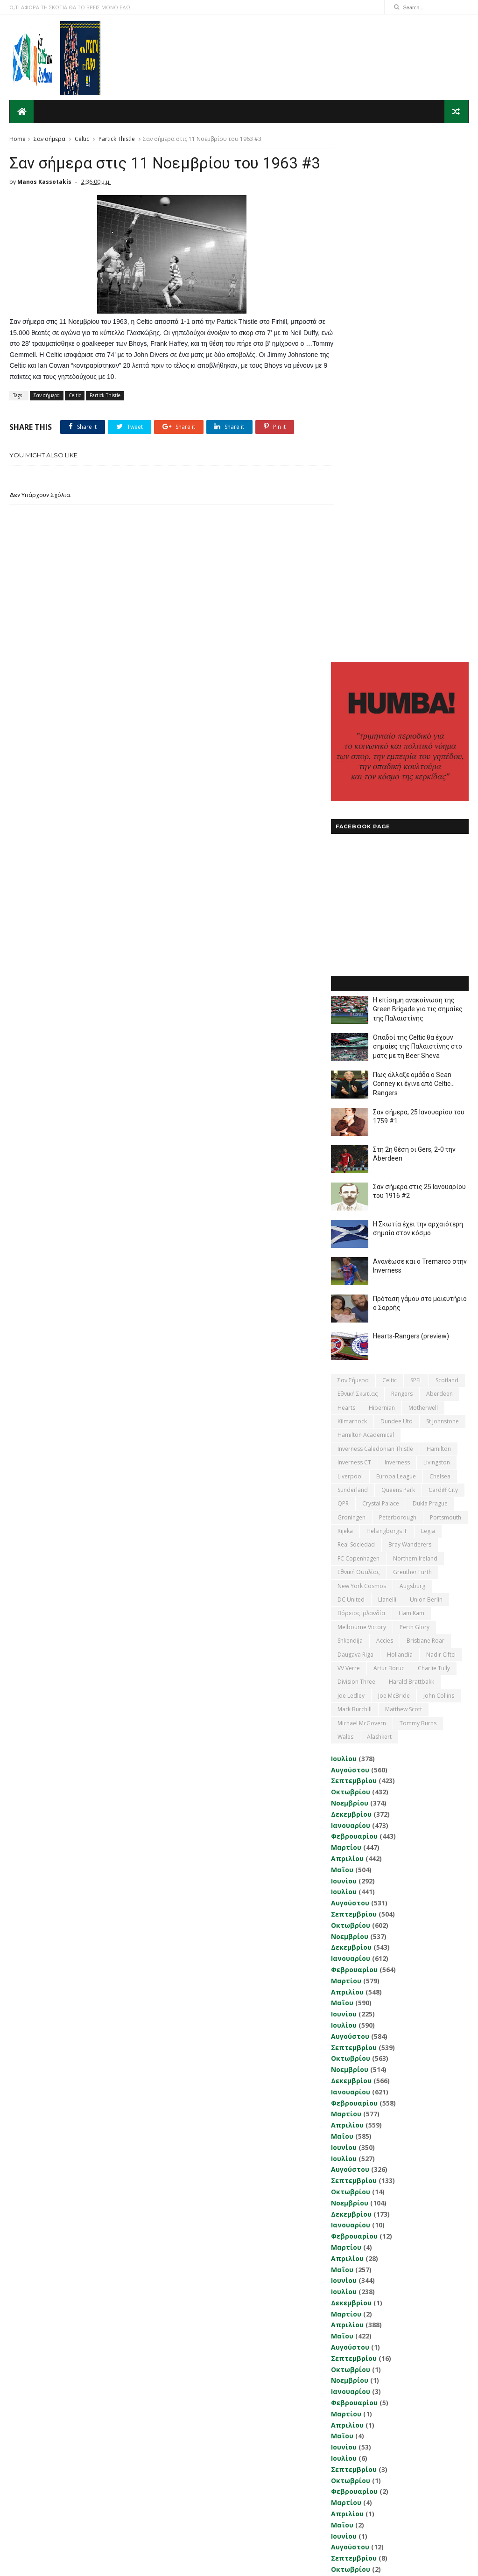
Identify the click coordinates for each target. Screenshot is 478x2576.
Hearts (346, 886)
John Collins (438, 1174)
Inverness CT (354, 941)
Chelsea (439, 955)
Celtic (82, 138)
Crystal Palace (380, 982)
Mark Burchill (354, 1188)
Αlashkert (379, 1215)
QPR (343, 982)
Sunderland (352, 968)
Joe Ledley (351, 1174)
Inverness (397, 941)
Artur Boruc (388, 1146)
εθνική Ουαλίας (358, 1051)
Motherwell (423, 886)
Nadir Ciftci (441, 1133)
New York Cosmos (361, 1064)
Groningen (351, 996)
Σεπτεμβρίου (354, 1259)
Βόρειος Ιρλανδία (361, 1092)
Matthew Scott (403, 1188)
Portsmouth (445, 996)
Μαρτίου (346, 1326)
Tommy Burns (418, 1201)
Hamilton (439, 927)
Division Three (356, 1160)
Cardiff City (443, 968)
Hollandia (400, 1133)
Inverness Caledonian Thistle (375, 927)
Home (17, 138)
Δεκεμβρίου (351, 1292)
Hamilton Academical (365, 913)
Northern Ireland (415, 1037)
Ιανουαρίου (350, 1303)
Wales (345, 1215)
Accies (384, 1119)
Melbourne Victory (361, 1105)
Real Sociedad (356, 1023)
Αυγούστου (350, 1248)
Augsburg (412, 1064)
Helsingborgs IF (387, 1009)
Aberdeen (439, 872)
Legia (428, 1009)
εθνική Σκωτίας (357, 872)
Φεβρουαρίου (354, 1314)
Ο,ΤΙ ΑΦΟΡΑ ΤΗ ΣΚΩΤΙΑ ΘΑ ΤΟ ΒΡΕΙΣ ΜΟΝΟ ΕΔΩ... (71, 7)
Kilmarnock (352, 899)
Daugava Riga (355, 1133)
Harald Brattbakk (411, 1160)
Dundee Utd (396, 899)
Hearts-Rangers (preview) (411, 814)
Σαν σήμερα (49, 138)
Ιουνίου (344, 1359)
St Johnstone (442, 899)
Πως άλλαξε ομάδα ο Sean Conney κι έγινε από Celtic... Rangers (414, 562)
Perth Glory (414, 1105)
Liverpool (350, 955)
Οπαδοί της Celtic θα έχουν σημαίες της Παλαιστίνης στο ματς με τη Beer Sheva (417, 525)
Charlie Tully (434, 1146)
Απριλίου (347, 1336)
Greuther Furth (412, 1051)
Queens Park (398, 968)
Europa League (396, 955)
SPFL (416, 858)
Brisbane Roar (425, 1119)
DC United (351, 1078)
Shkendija (350, 1119)
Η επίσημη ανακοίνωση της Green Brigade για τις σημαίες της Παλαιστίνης (418, 487)
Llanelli (387, 1078)
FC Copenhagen (358, 1037)
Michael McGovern (361, 1201)
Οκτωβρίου (350, 1270)
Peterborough (397, 996)
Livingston (436, 941)
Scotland (447, 858)
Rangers (402, 872)
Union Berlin (426, 1078)
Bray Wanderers (409, 1023)
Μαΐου (342, 1348)
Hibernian (382, 886)
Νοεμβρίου (349, 1281)
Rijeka (345, 1009)
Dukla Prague (430, 982)
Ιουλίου (344, 1236)
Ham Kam (411, 1092)
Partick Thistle (116, 138)
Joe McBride (394, 1174)
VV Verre (348, 1146)
